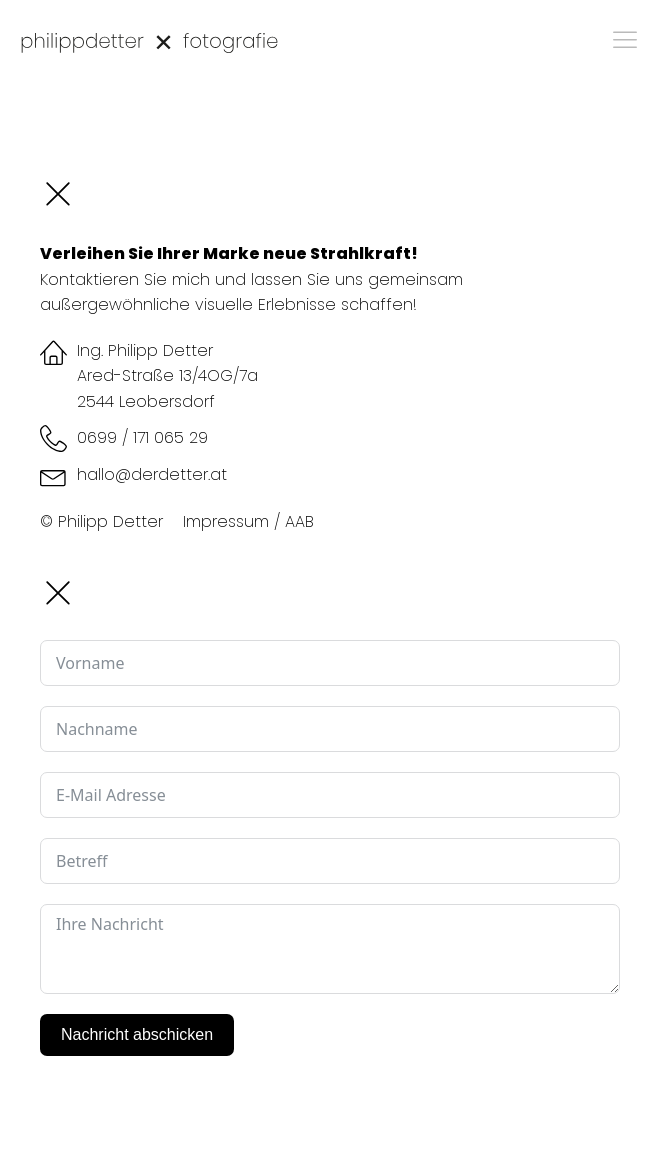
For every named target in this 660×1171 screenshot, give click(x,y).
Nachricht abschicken (137, 1034)
